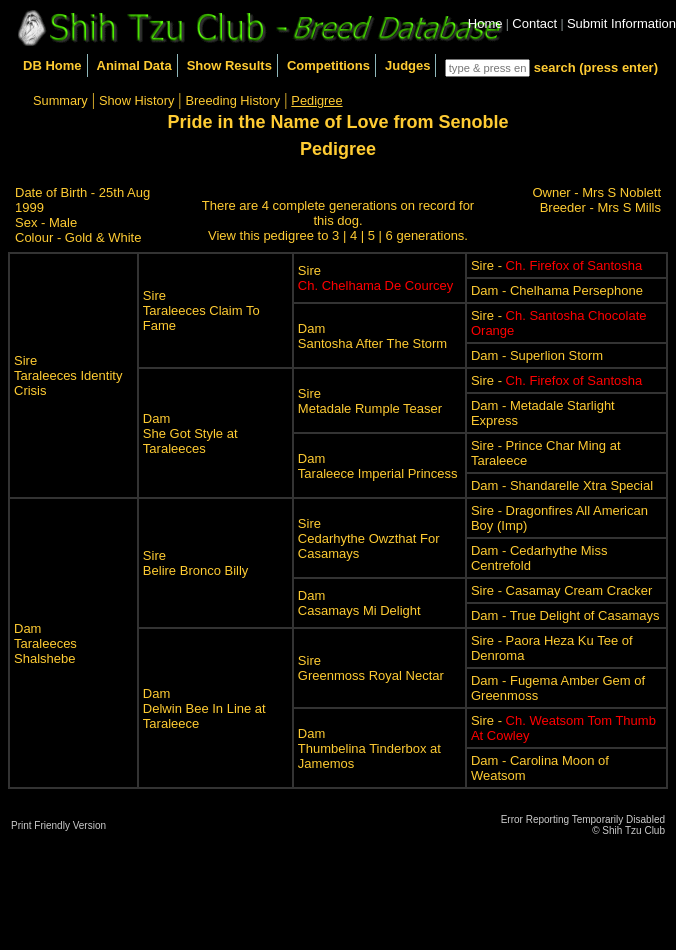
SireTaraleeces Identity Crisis (68, 375)
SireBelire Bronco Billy (196, 563)
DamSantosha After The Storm (372, 336)
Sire (375, 278)
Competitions (328, 65)
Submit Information (621, 23)
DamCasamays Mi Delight (359, 603)
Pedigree (316, 100)
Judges (408, 65)
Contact (534, 23)
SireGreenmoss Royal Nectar (371, 668)
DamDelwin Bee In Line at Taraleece (204, 708)
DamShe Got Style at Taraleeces (190, 433)
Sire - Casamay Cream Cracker (561, 590)
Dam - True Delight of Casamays (565, 615)
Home (485, 23)
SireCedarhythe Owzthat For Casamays (369, 538)
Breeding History (233, 100)
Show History (136, 100)
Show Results (229, 65)
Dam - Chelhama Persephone (557, 290)
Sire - (556, 265)
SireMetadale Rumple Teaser (370, 401)
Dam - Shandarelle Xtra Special (562, 485)
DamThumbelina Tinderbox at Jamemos (369, 748)
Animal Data (134, 65)
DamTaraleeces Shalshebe (45, 643)
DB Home (52, 65)
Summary (60, 100)
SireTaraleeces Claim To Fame (201, 310)
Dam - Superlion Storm (537, 355)
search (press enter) (596, 67)
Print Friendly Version (58, 825)
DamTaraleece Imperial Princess (378, 466)
